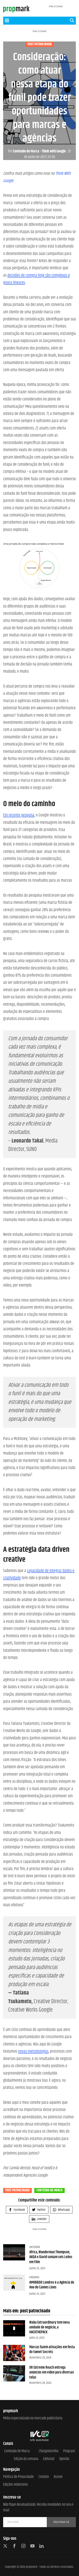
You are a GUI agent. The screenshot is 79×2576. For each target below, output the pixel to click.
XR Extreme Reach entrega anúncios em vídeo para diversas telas (51, 2372)
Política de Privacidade (18, 2477)
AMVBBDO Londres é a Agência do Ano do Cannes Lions (51, 2285)
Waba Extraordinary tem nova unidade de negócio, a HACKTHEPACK (49, 2327)
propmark (31, 2566)
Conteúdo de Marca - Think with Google (37, 151)
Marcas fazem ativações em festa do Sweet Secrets (52, 2349)
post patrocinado (39, 44)
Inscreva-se (61, 2522)
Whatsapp (61, 2209)
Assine (58, 2477)
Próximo (34, 2277)
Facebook (17, 2209)
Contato (44, 2477)
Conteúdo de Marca (17, 2451)
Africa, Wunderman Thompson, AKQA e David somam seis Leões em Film (50, 2257)
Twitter (39, 2209)
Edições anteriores (15, 2485)
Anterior (34, 2247)
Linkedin (39, 2219)
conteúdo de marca (49, 2190)
